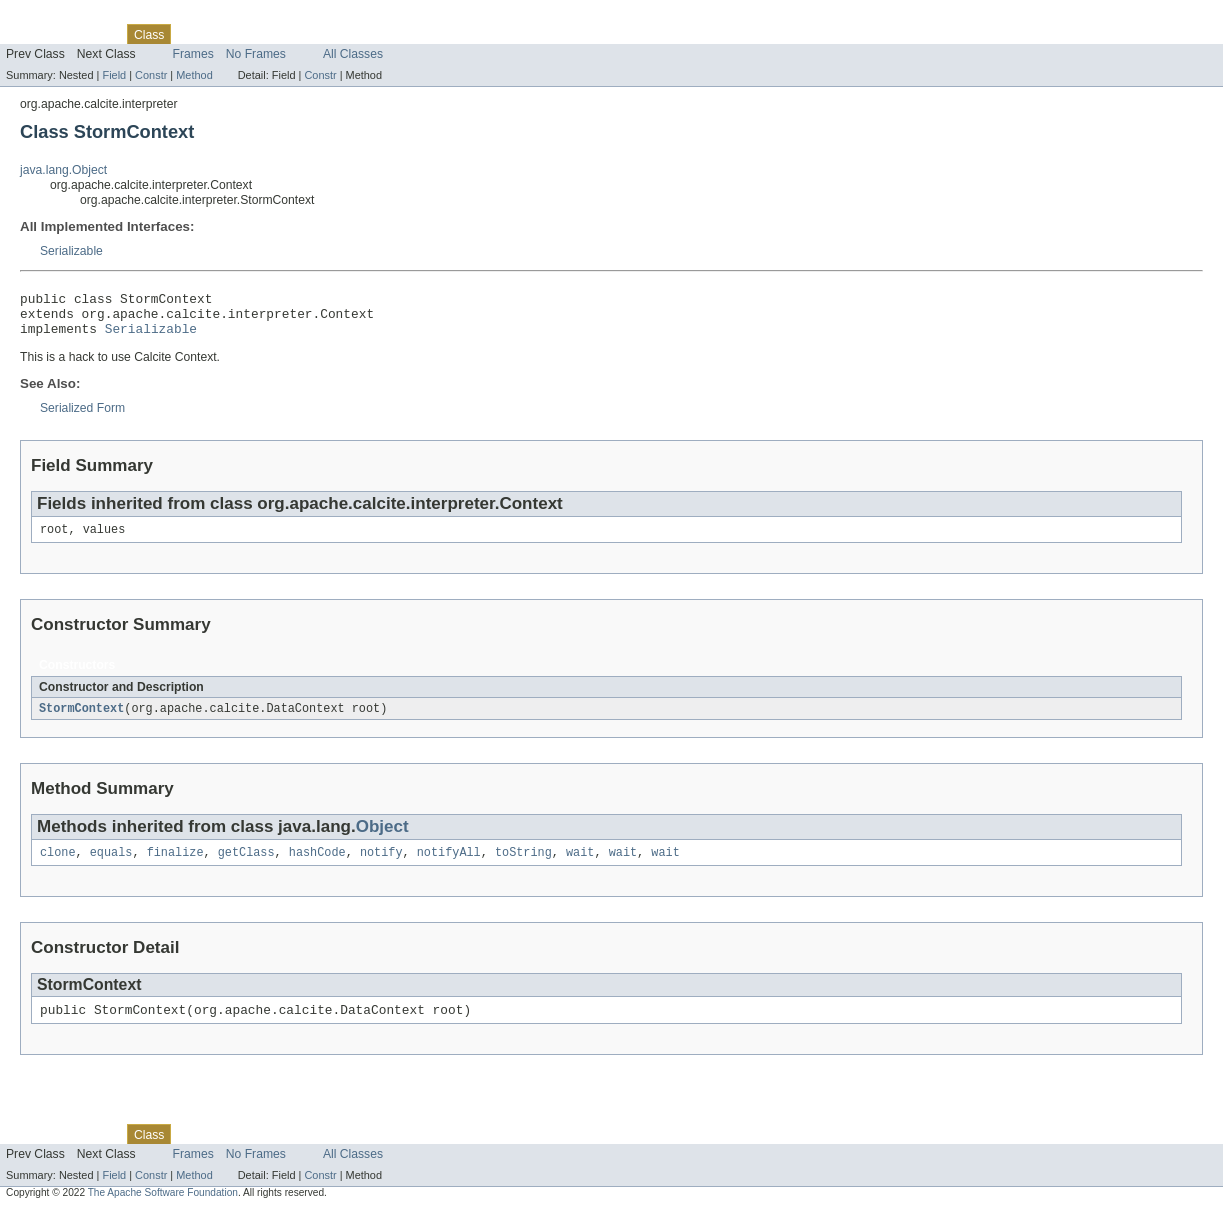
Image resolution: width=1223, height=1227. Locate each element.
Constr (151, 75)
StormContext (81, 720)
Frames (193, 54)
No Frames (256, 54)
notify (381, 866)
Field (114, 75)
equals (111, 866)
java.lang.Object (63, 170)
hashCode (317, 866)
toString (523, 866)
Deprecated (284, 34)
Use (193, 34)
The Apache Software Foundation (163, 1209)
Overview (31, 34)
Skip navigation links (55, 17)
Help (381, 34)
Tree (228, 34)
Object (382, 838)
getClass (246, 866)
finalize (175, 866)
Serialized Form (82, 417)
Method (194, 75)
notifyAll (449, 866)
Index (342, 34)
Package (92, 34)
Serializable (71, 251)
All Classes (353, 54)
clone (58, 866)
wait (580, 866)
